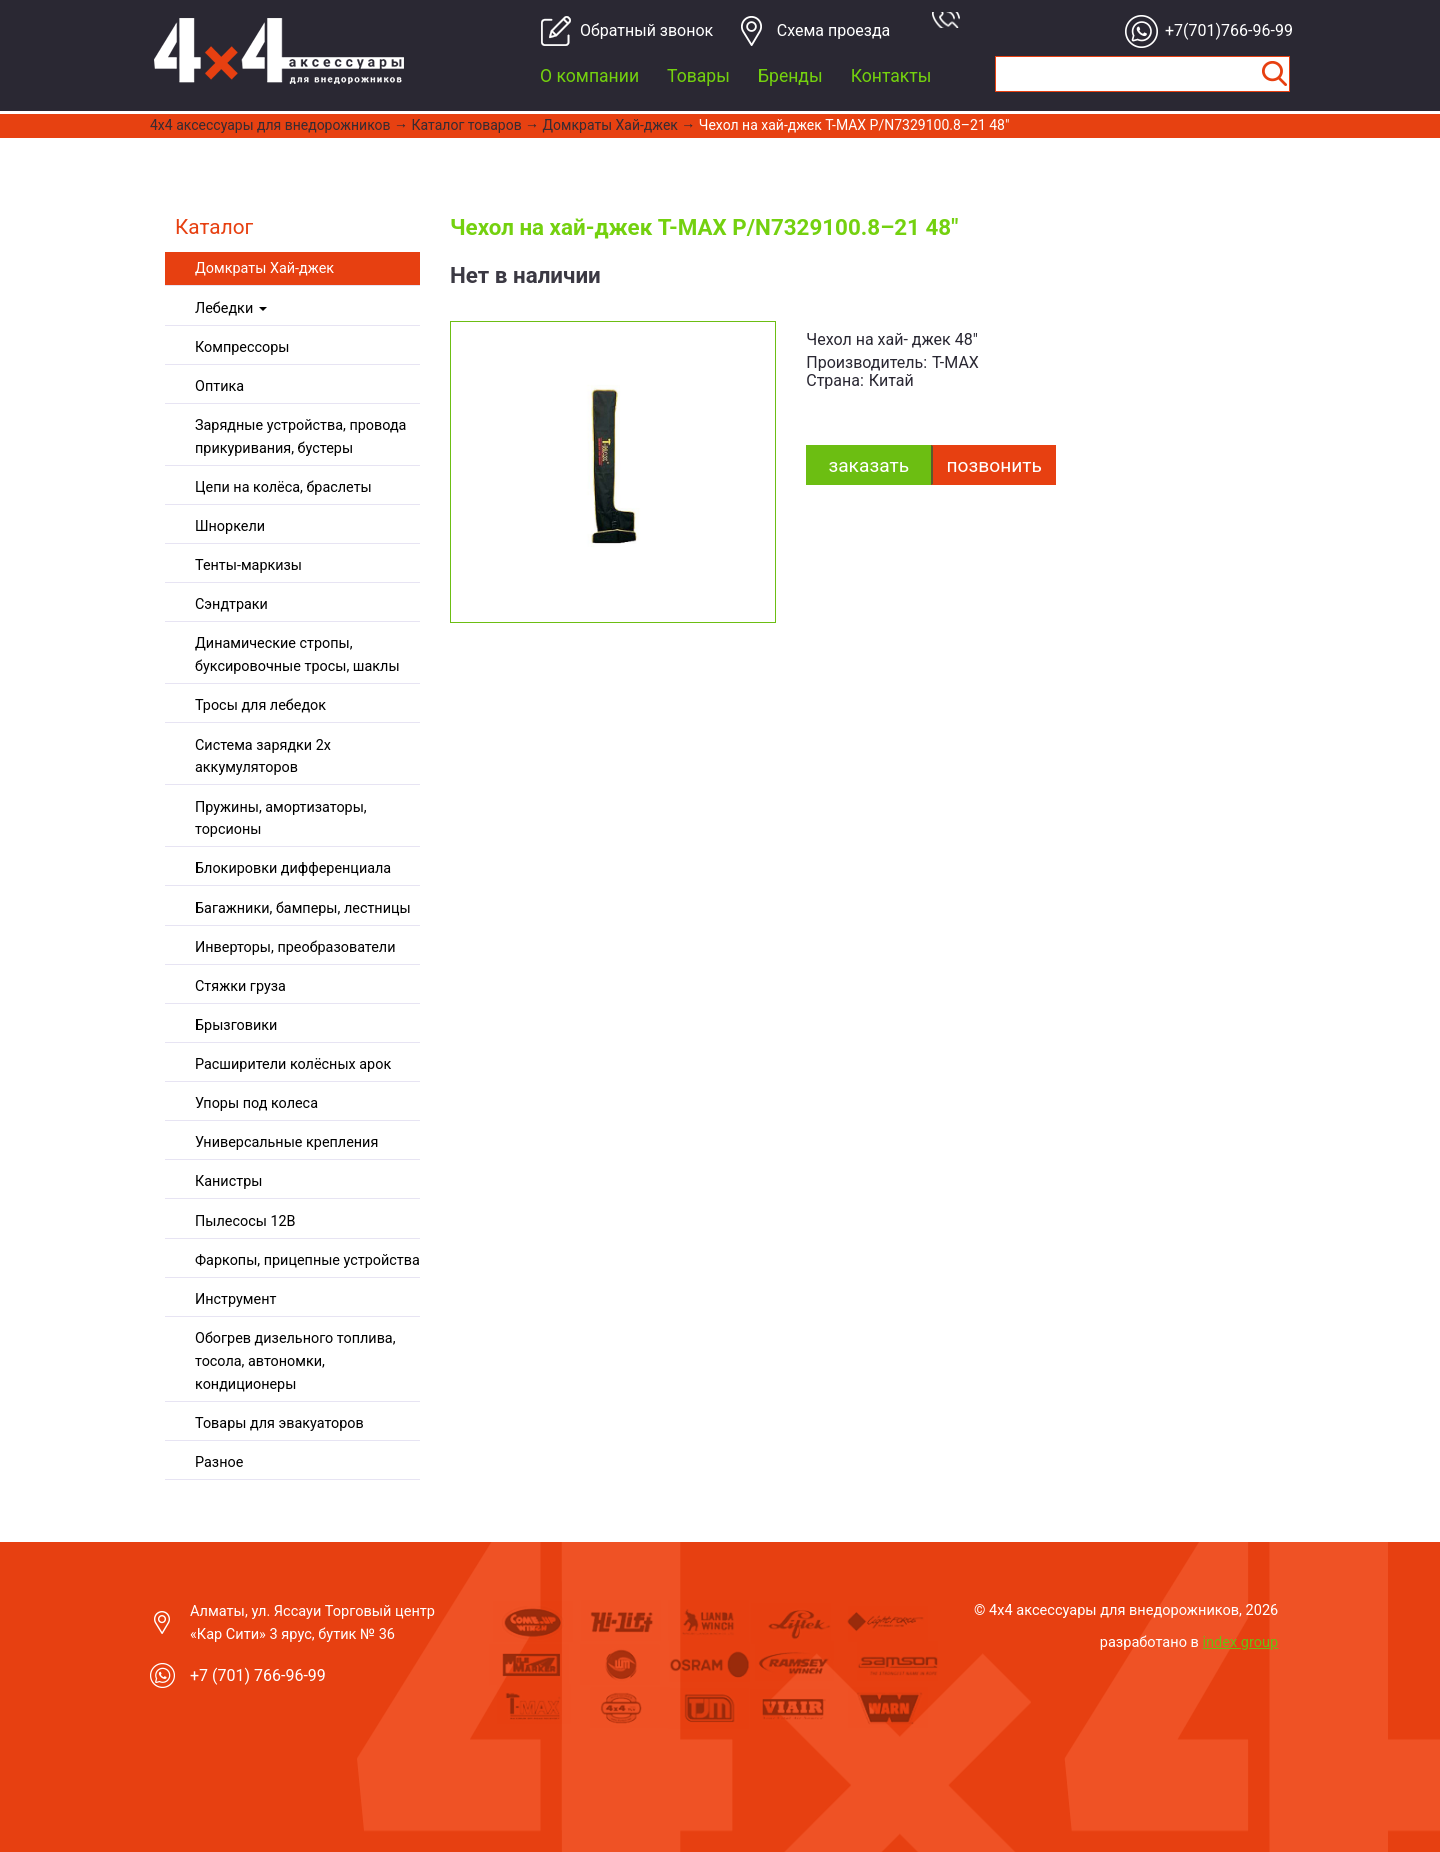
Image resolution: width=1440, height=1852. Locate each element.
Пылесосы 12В (245, 1221)
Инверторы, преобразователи (295, 947)
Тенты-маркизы (248, 565)
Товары (698, 76)
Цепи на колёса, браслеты (283, 487)
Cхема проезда (834, 30)
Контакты (891, 76)
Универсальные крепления (286, 1142)
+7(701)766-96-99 (1223, 30)
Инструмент (235, 1299)
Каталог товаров (467, 125)
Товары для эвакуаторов (279, 1423)
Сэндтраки (231, 604)
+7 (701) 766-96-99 (258, 1675)
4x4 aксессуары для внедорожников (270, 125)
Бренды (790, 76)
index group (1241, 1642)
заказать (868, 465)
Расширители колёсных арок (293, 1064)
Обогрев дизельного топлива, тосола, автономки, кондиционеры (295, 1361)
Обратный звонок (638, 30)
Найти (1274, 74)
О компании (589, 76)
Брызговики (236, 1025)
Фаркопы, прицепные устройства (307, 1260)
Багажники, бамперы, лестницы (303, 908)
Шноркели (230, 526)
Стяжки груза (240, 986)
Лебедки (231, 308)
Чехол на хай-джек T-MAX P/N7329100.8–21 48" (854, 125)
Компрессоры (242, 347)
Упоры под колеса (256, 1103)
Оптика (219, 386)
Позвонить (994, 465)
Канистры (228, 1181)
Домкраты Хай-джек (610, 125)
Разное (219, 1462)
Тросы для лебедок (260, 705)
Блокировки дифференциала (293, 868)
